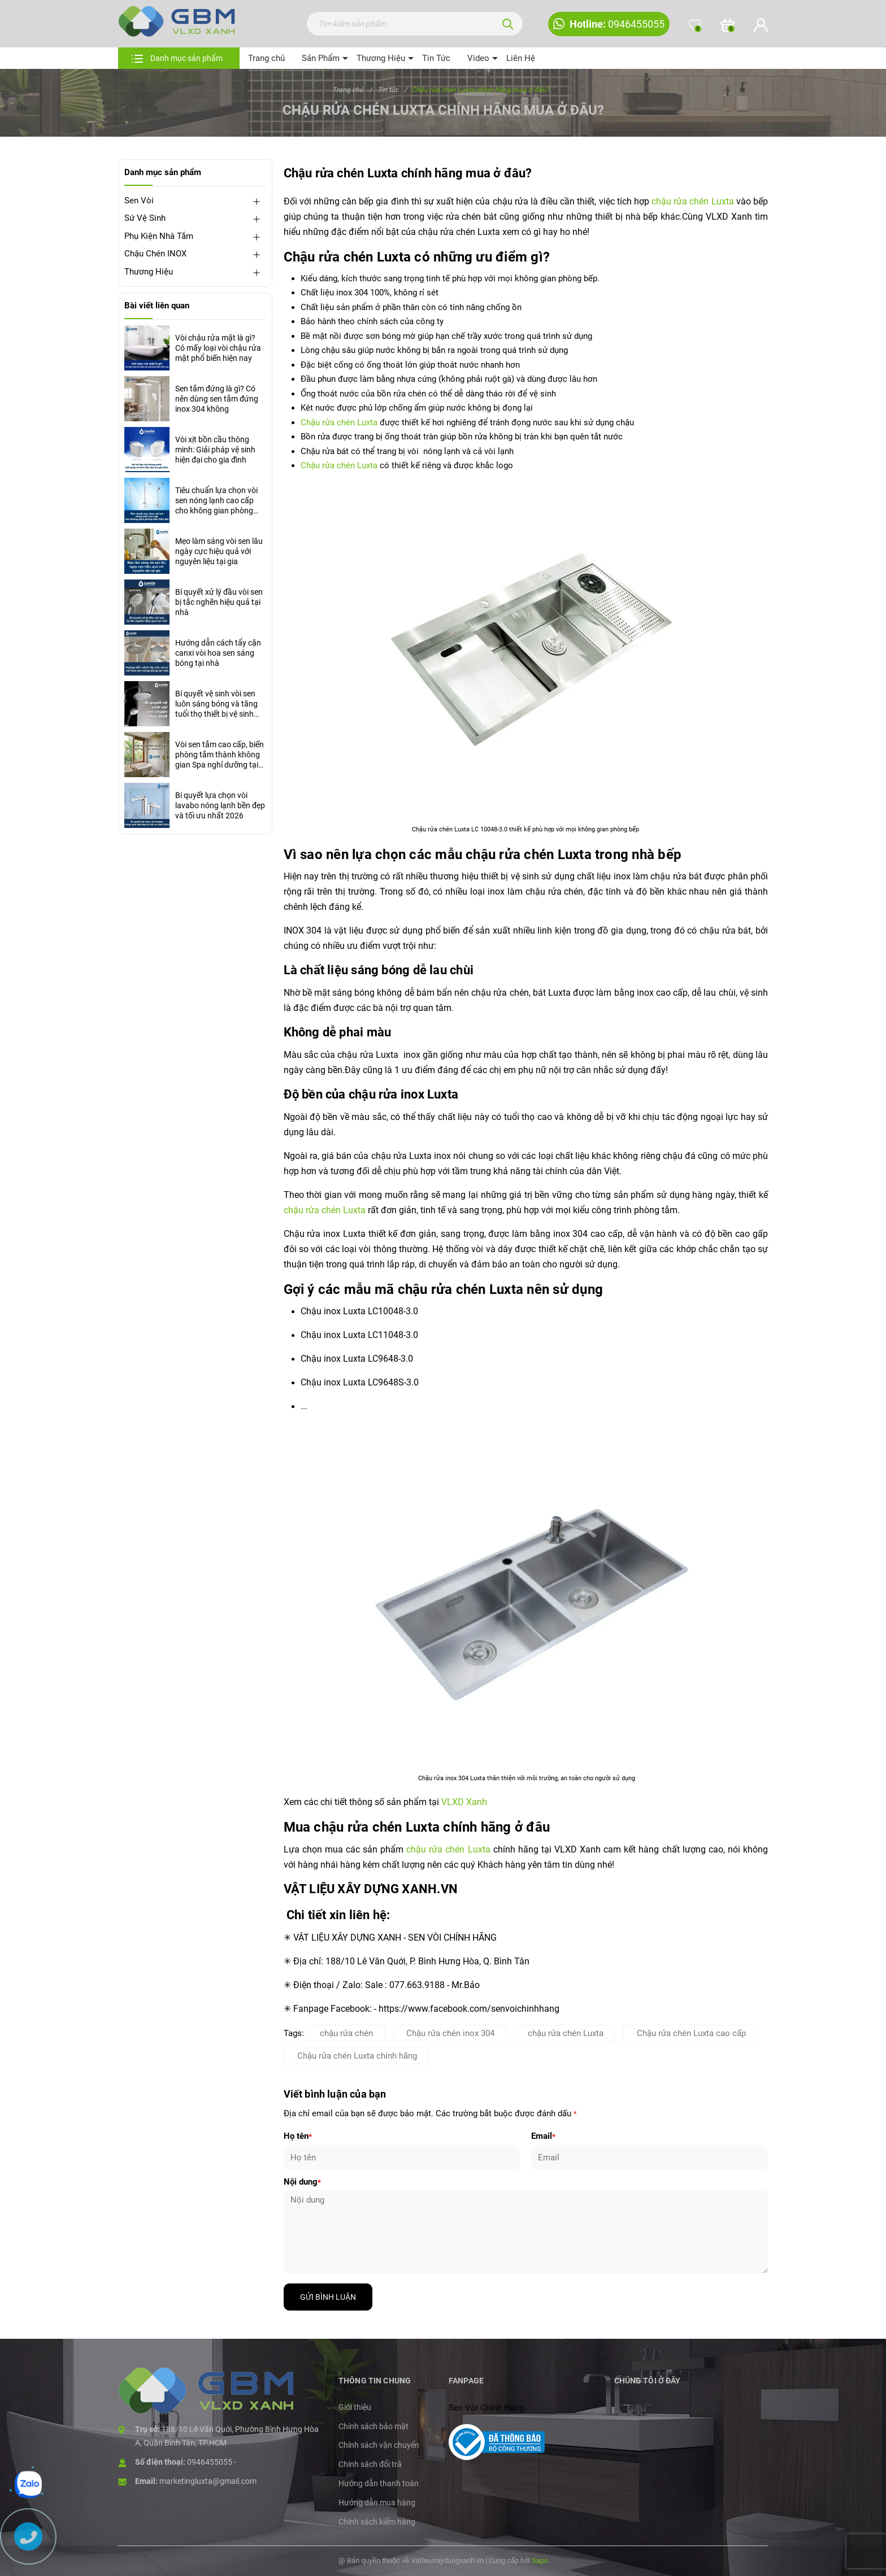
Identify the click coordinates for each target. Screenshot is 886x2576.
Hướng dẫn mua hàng (376, 2502)
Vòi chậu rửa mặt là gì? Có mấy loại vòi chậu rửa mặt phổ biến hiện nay (218, 348)
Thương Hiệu (381, 58)
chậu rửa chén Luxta (693, 201)
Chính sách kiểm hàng (376, 2521)
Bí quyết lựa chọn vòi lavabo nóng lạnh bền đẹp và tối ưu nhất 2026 (220, 805)
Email (543, 2136)
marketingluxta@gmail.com (208, 2481)
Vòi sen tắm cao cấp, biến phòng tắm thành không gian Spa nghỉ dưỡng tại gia (219, 755)
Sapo (540, 2560)
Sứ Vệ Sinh (145, 218)
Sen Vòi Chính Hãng (486, 2408)
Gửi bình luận (328, 2297)
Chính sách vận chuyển (378, 2444)
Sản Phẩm (321, 58)
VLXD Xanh (464, 1802)
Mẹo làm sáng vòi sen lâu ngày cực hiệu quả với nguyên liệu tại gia (219, 551)
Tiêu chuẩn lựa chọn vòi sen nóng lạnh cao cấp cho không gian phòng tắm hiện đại (216, 501)
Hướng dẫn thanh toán (378, 2483)
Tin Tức (436, 58)
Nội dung (302, 2182)
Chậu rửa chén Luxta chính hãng (357, 2056)
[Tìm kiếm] (508, 24)
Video (478, 58)
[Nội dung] (526, 2231)
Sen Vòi (139, 200)
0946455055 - (211, 2461)
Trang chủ (266, 58)
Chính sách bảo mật (373, 2426)
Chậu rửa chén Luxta (340, 422)
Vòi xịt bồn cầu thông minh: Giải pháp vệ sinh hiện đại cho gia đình (215, 449)
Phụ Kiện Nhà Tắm (158, 236)
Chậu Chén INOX (155, 254)
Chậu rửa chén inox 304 (450, 2033)
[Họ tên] (402, 2157)
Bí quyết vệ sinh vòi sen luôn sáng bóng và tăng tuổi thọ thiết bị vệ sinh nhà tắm (216, 704)
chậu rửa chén (346, 2033)
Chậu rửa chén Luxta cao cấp (691, 2033)
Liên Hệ (520, 58)
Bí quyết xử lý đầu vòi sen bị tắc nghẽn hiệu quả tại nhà (219, 602)
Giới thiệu (354, 2407)
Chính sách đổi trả (370, 2464)
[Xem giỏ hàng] (727, 25)
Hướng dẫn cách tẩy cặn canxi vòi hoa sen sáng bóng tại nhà (218, 653)
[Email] (649, 2157)
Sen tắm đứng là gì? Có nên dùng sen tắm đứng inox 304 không (216, 398)
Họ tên (298, 2136)
